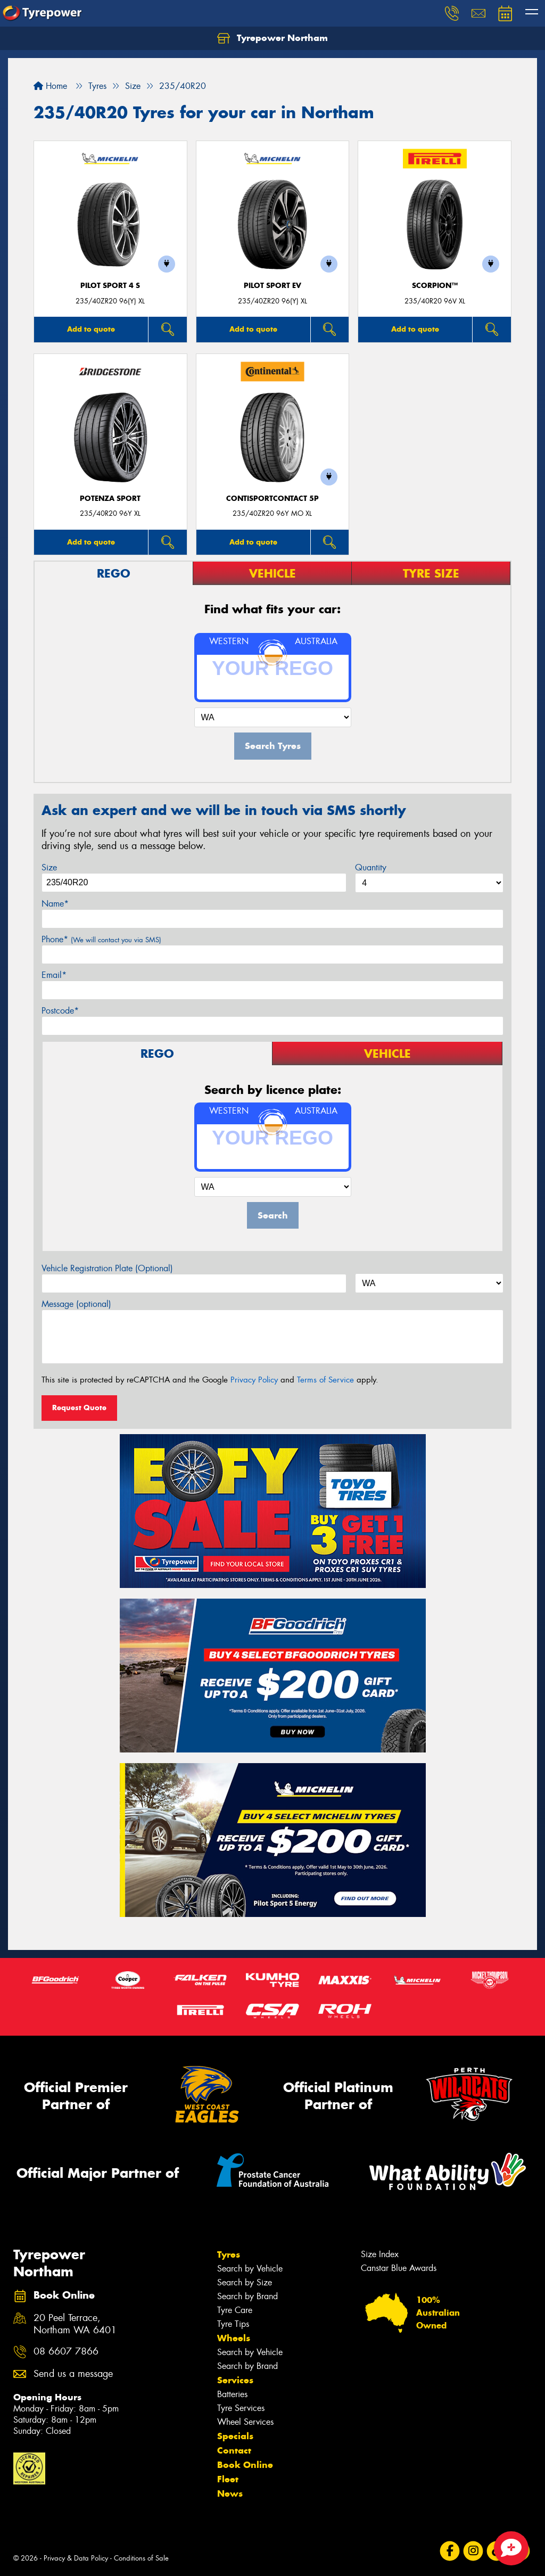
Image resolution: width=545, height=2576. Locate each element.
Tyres (228, 2254)
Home (50, 86)
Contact (234, 2450)
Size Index (380, 2254)
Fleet (227, 2479)
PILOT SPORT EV (272, 285)
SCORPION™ (435, 285)
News (230, 2493)
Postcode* (60, 1010)
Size (49, 867)
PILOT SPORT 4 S (110, 285)
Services (235, 2380)
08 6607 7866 (66, 2351)
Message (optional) (76, 1304)
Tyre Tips (233, 2324)
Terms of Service (325, 1380)
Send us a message (73, 2374)
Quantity (370, 867)
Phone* (101, 939)
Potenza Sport (110, 498)
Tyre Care (234, 2310)
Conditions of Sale (141, 2558)
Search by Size (244, 2282)
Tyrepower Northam (272, 38)
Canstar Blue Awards (398, 2268)
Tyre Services (241, 2408)
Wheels (233, 2338)
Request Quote (79, 1407)
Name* (55, 903)
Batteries (232, 2394)
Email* (54, 975)
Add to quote (91, 329)
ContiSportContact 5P (272, 498)
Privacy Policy (254, 1380)
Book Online (245, 2465)
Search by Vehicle (250, 2268)
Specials (235, 2436)
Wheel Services (245, 2421)
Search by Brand (247, 2296)
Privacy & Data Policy (76, 2558)
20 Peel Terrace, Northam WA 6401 (75, 2324)
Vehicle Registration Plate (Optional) (107, 1268)
